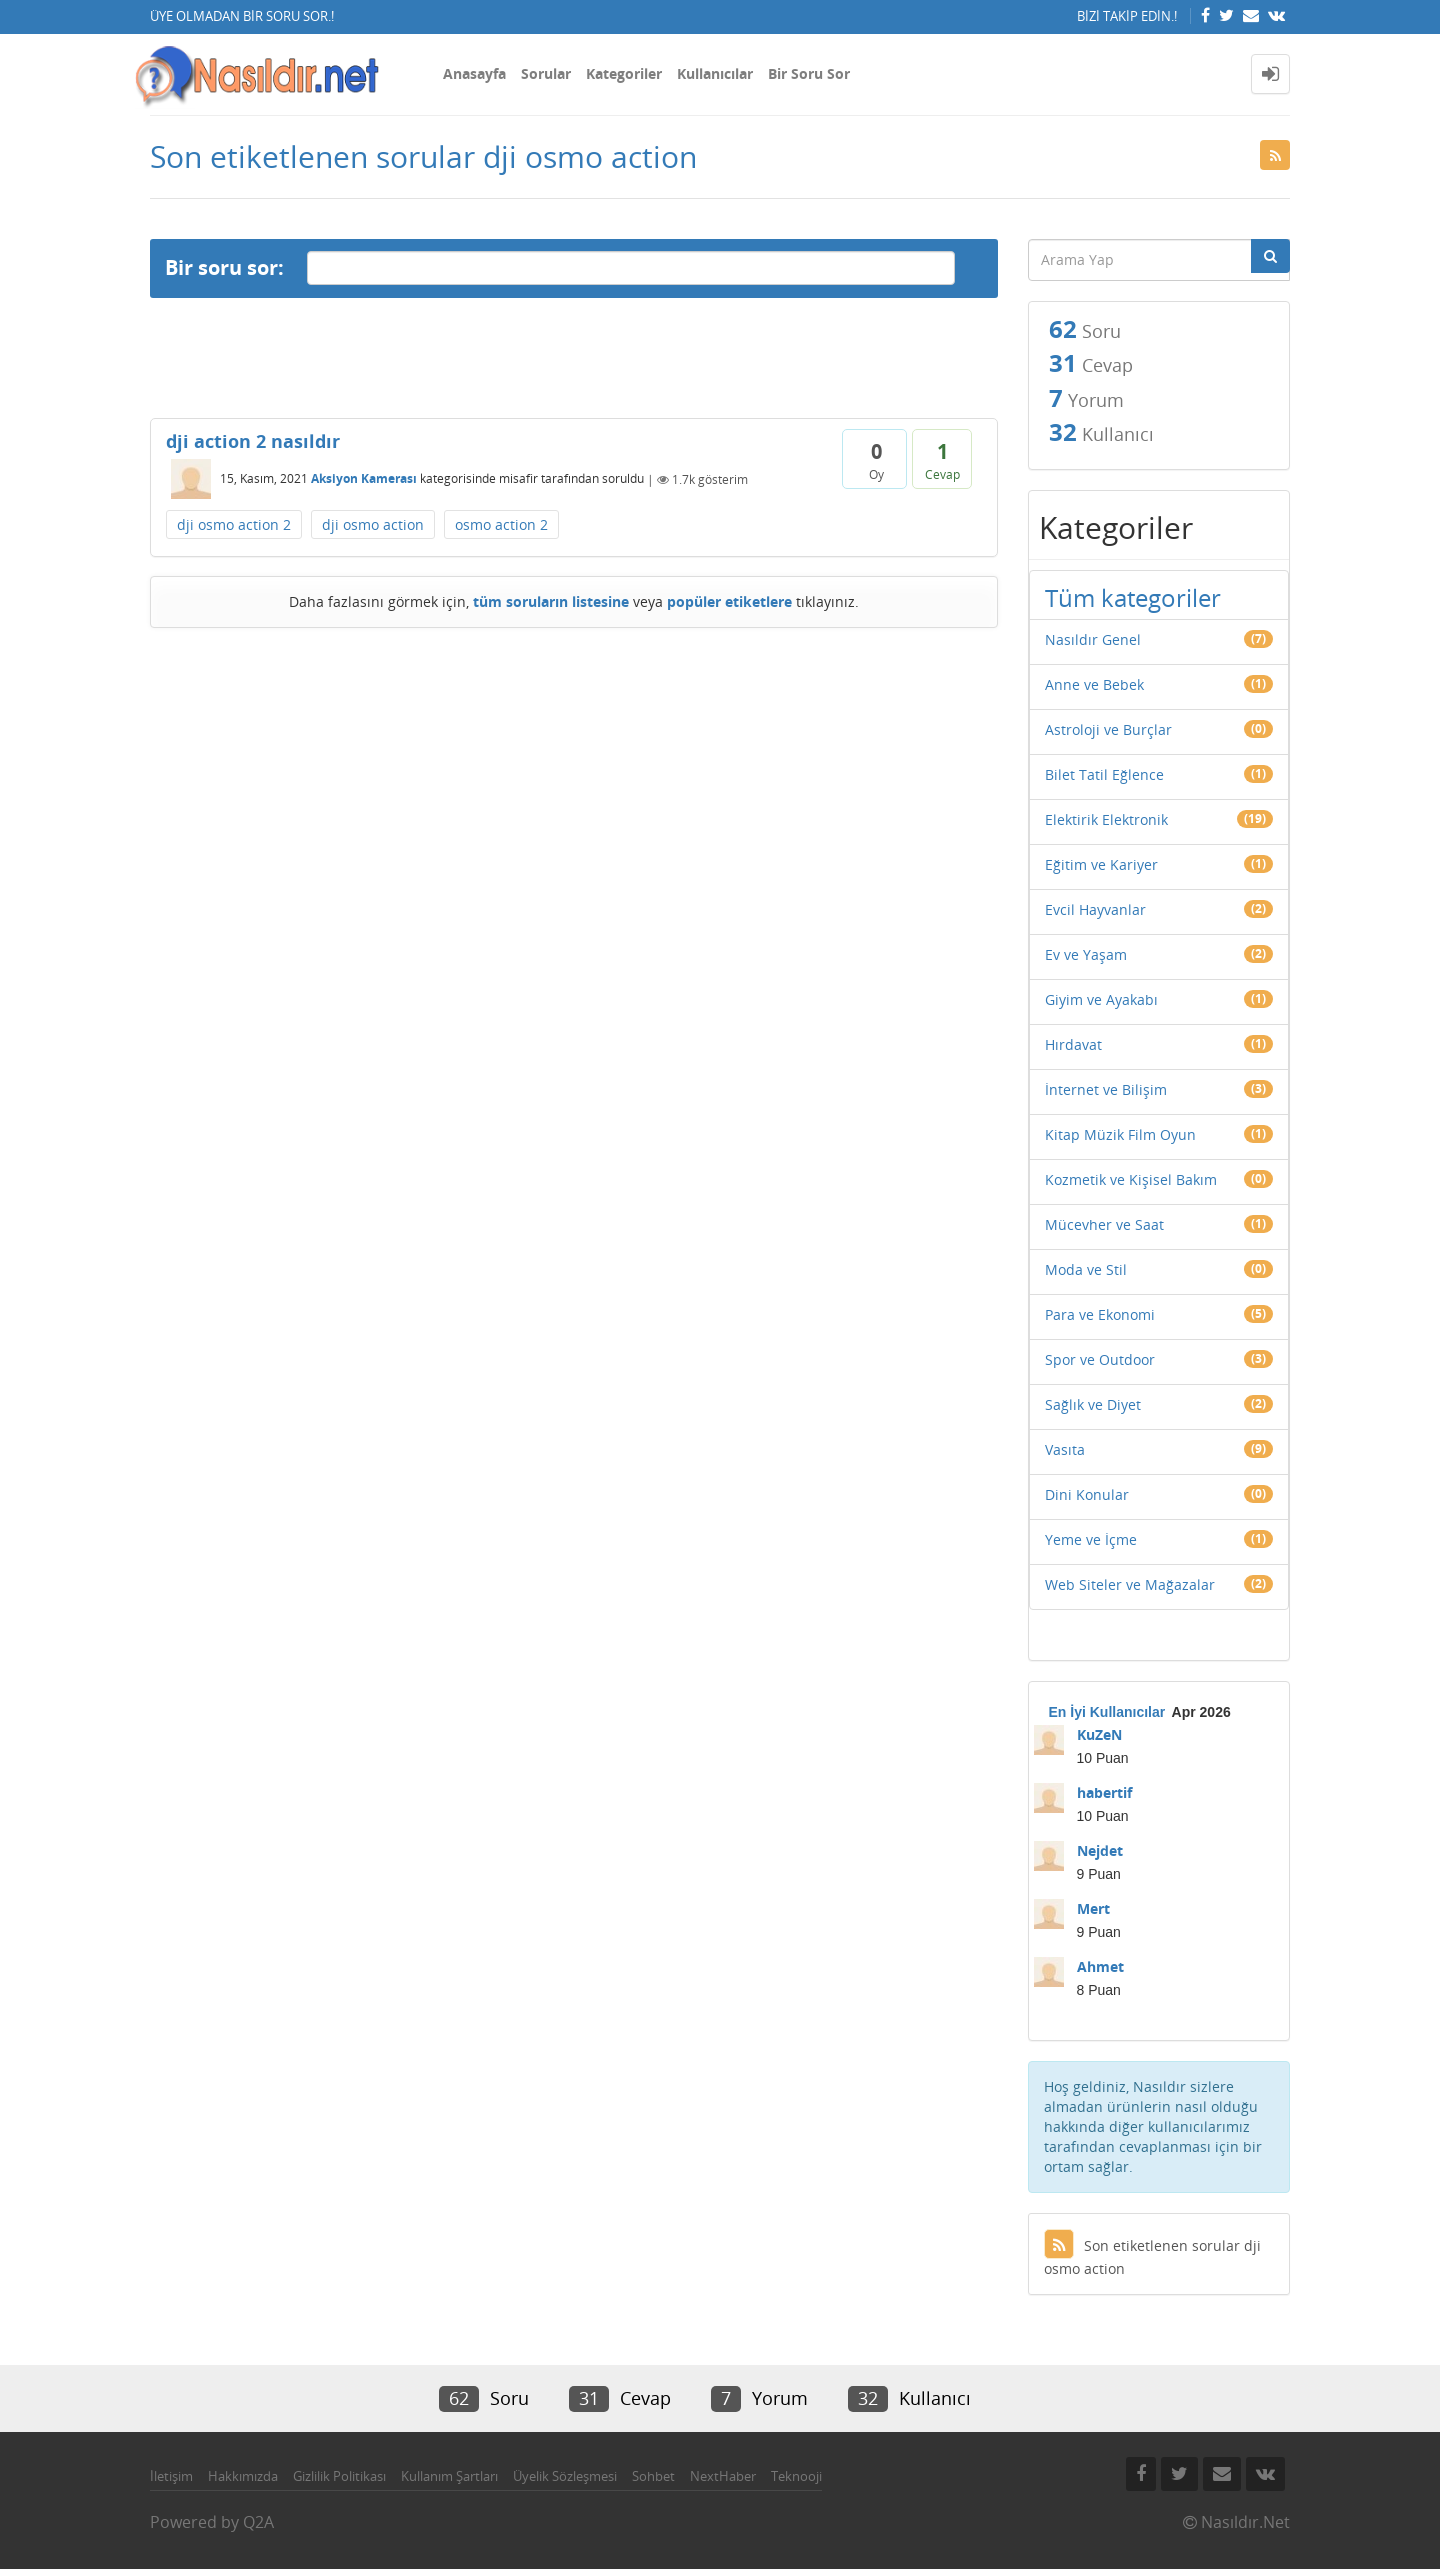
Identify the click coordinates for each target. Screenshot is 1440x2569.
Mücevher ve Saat (1104, 1224)
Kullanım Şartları (449, 2476)
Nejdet (1100, 1850)
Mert (1093, 1908)
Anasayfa (474, 73)
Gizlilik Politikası (339, 2476)
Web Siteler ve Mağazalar (1130, 1584)
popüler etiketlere (729, 601)
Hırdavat (1073, 1044)
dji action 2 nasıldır (253, 441)
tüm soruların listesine (551, 601)
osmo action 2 (501, 524)
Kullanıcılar (715, 73)
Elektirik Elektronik (1106, 819)
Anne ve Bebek (1094, 684)
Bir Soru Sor (809, 73)
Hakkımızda (243, 2476)
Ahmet (1100, 1966)
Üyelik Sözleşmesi (565, 2476)
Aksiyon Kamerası (364, 479)
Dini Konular (1087, 1494)
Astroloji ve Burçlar (1108, 729)
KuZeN (1099, 1734)
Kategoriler (624, 73)
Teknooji (796, 2476)
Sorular (546, 73)
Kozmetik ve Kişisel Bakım (1131, 1179)
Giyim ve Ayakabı (1101, 999)
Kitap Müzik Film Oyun (1120, 1134)
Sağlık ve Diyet (1093, 1404)
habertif (1104, 1792)
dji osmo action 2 (234, 524)
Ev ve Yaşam (1086, 954)
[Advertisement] (574, 358)
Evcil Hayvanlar (1095, 909)
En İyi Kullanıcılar (1107, 1712)
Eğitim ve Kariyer (1101, 864)
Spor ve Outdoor (1100, 1359)
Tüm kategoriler (1133, 597)
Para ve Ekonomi (1100, 1314)
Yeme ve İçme (1091, 1539)
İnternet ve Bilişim (1106, 1089)
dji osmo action (373, 524)
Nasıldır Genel (1093, 639)
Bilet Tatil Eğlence (1104, 774)
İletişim (171, 2476)
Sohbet (653, 2476)
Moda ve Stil (1086, 1269)
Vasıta (1065, 1449)
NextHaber (723, 2476)
